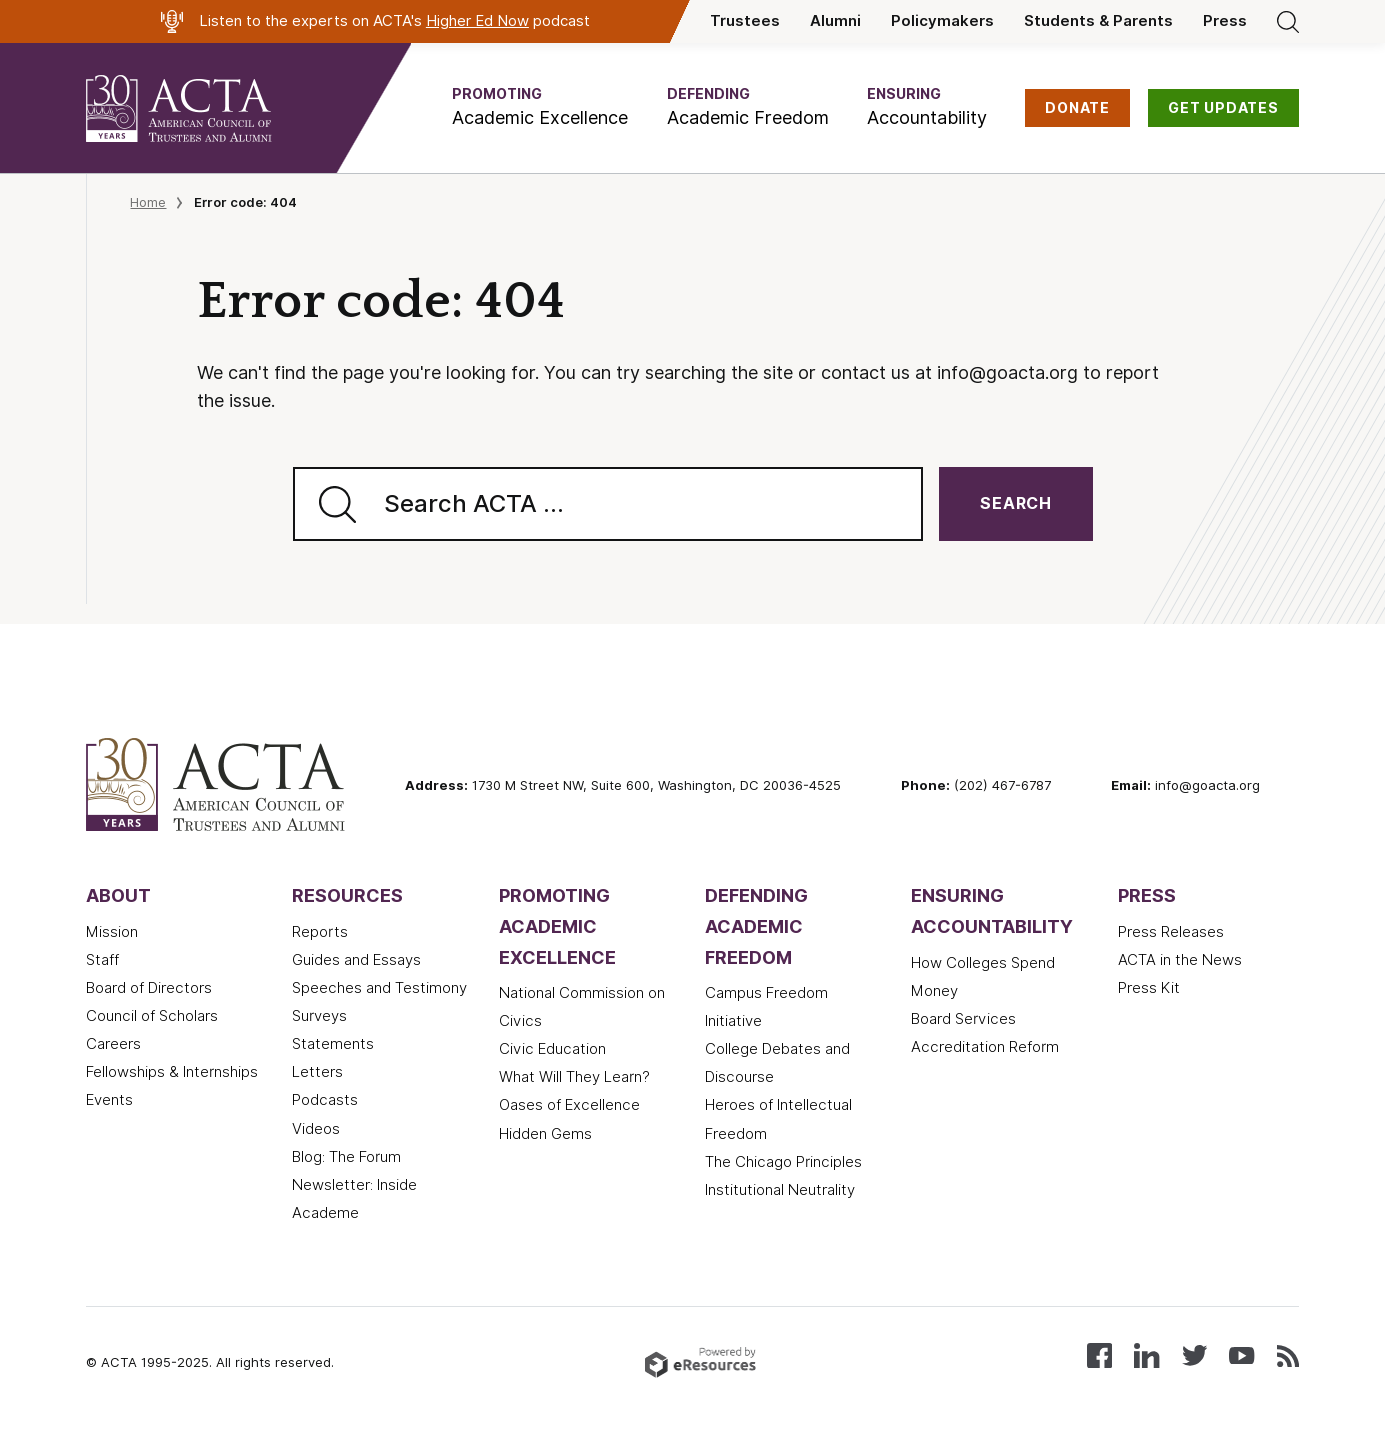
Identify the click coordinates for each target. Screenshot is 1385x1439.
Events (109, 1100)
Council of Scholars (152, 1016)
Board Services (963, 1019)
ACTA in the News (1180, 960)
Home (148, 202)
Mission (112, 932)
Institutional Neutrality (780, 1190)
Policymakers (942, 21)
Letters (317, 1072)
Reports (320, 932)
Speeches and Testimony (379, 988)
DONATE (1077, 108)
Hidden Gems (545, 1134)
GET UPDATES (1223, 108)
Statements (333, 1044)
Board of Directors (149, 988)
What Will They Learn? (574, 1077)
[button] (540, 107)
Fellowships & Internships (172, 1072)
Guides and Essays (356, 960)
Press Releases (1171, 932)
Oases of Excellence (569, 1105)
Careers (113, 1044)
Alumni (835, 21)
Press (1225, 21)
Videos (316, 1129)
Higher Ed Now (477, 21)
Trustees (745, 21)
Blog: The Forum (346, 1157)
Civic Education (552, 1049)
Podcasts (325, 1100)
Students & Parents (1098, 21)
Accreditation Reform (985, 1047)
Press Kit (1149, 988)
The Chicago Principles (783, 1162)
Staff (102, 960)
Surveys (319, 1016)
